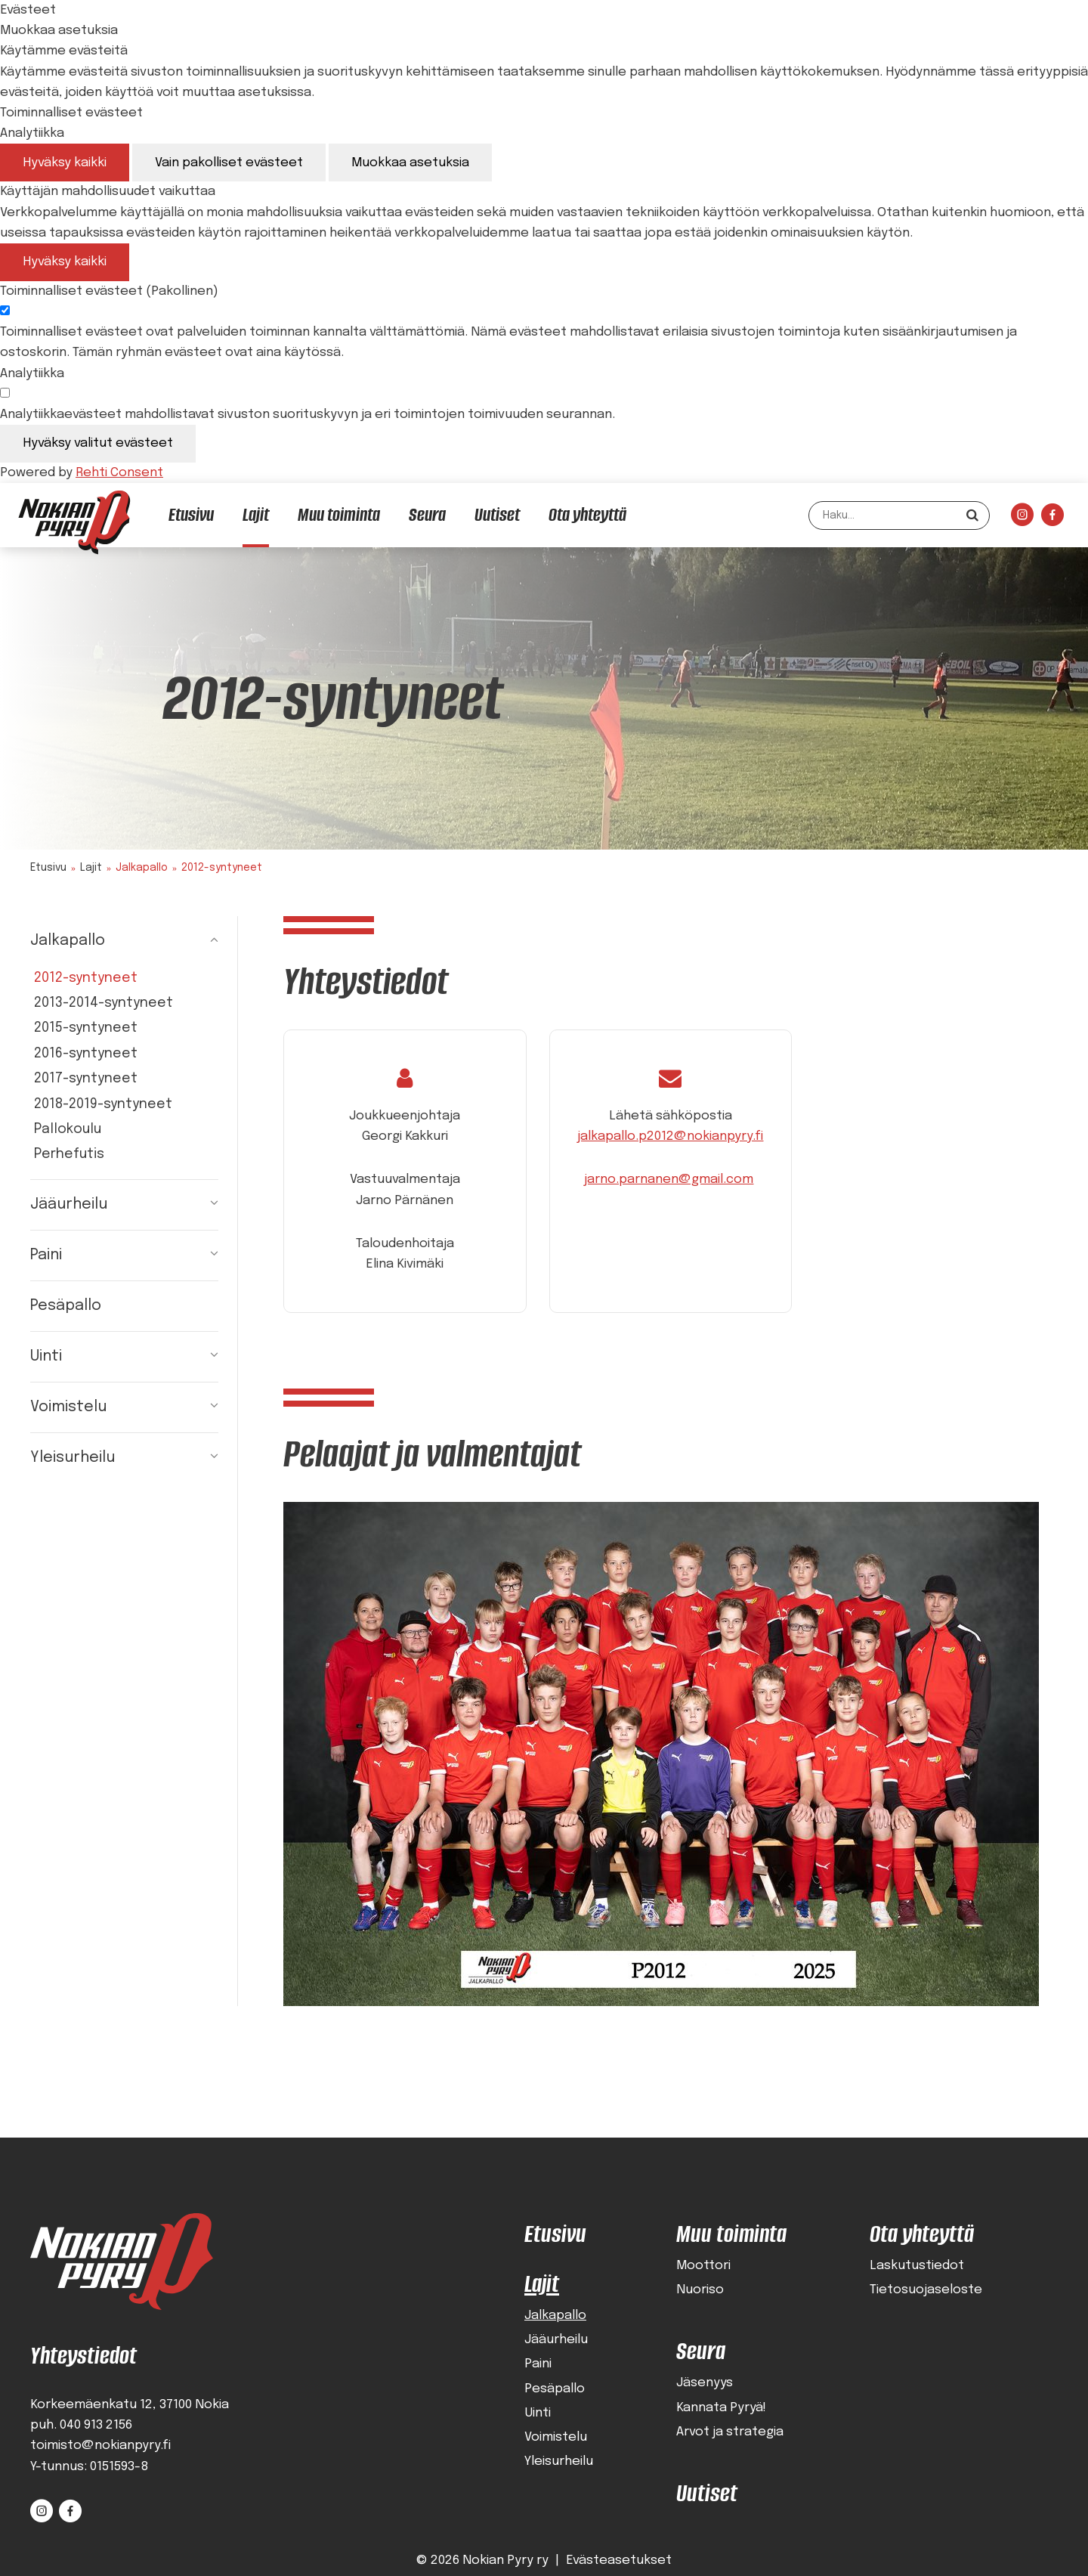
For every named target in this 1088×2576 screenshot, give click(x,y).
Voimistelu (68, 1407)
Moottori (703, 2265)
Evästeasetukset (619, 2560)
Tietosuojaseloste (926, 2290)
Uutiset (706, 2493)
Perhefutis (69, 1154)
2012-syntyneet (86, 978)
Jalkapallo (67, 941)
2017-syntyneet (86, 1078)
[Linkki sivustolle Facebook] (1052, 519)
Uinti (46, 1356)
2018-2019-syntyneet (103, 1104)
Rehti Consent (119, 472)
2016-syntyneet (86, 1053)
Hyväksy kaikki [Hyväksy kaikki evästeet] (65, 162)
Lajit (91, 867)
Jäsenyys (704, 2383)
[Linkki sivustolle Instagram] (1022, 519)
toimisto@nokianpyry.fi (100, 2446)
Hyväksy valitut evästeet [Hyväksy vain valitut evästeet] (98, 443)
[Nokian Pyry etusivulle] (74, 522)
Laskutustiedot (917, 2265)
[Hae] (972, 515)
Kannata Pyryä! (721, 2407)
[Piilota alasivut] (203, 941)
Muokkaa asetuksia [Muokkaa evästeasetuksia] (410, 162)
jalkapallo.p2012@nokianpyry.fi (670, 1136)
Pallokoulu (67, 1129)
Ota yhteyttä (922, 2234)
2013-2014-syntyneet (103, 1003)
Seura (700, 2352)
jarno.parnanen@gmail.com (668, 1179)
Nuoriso (700, 2290)
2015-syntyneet (86, 1028)
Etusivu (48, 867)
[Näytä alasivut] (203, 1205)
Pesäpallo (65, 1306)
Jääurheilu (68, 1204)
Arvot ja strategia (730, 2432)
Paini (46, 1255)
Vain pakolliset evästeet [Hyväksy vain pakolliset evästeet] (229, 162)
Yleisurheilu (72, 1458)
